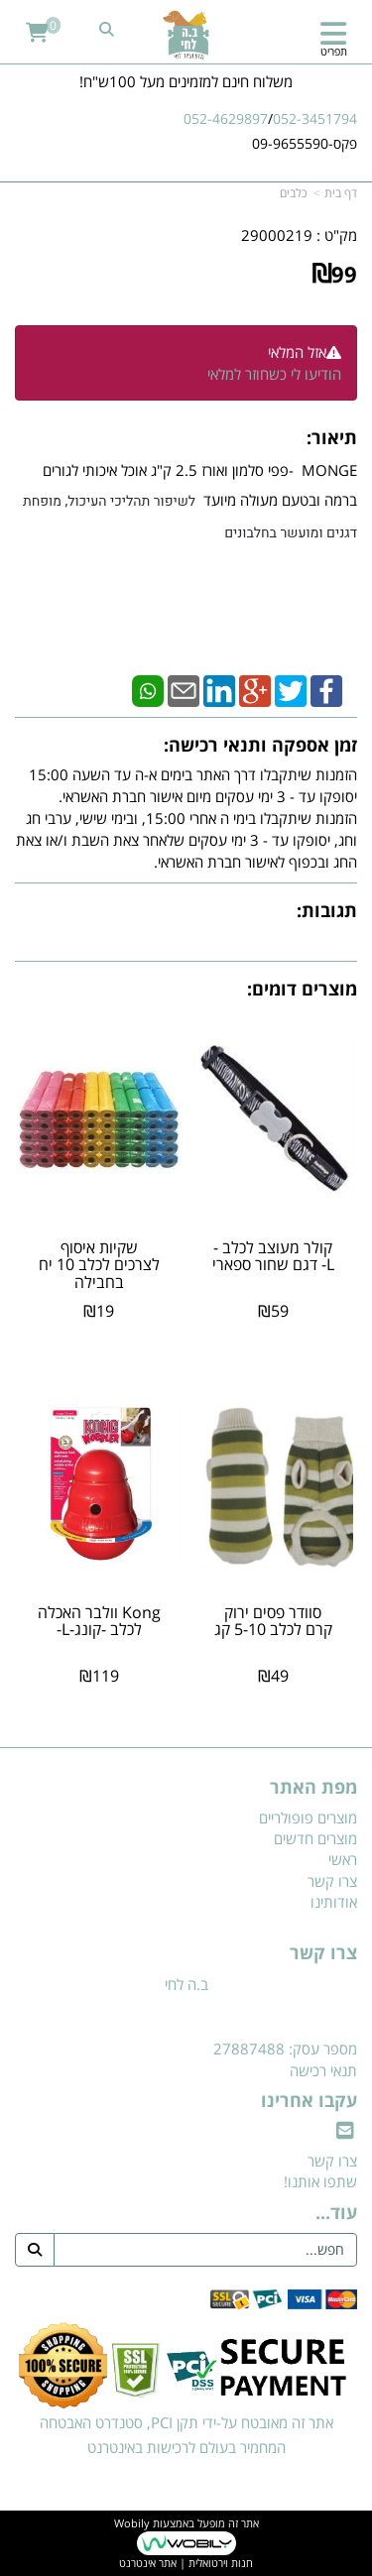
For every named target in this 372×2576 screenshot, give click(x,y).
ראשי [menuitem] (342, 1859)
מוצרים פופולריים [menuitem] (308, 1817)
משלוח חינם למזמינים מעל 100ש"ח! (186, 81)
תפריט (333, 51)
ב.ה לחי (186, 1984)
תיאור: (332, 437)
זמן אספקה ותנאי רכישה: (260, 745)
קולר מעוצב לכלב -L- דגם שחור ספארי (273, 1256)
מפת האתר (313, 1788)
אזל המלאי (297, 352)
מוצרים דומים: (302, 988)
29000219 (276, 235)
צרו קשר (323, 1953)
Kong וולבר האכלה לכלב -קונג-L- (99, 1621)
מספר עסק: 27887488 (285, 2048)
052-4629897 (226, 118)
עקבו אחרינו (309, 2101)
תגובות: (327, 910)
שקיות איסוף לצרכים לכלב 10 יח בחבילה (99, 1264)
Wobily (132, 2523)
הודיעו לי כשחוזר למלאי (274, 374)
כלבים (293, 192)
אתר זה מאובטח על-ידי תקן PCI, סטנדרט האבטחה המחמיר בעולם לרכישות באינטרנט (186, 2435)
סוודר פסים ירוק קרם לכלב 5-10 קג (273, 1621)
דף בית (340, 192)
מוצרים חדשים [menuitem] (315, 1838)
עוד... (336, 2213)
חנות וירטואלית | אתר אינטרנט (186, 2562)
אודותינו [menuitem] (333, 1902)
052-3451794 (315, 118)
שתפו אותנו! (320, 2181)
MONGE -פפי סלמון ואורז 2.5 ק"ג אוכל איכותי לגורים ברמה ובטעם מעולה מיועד (190, 501)
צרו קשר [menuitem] (332, 1881)
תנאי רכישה (323, 2070)
